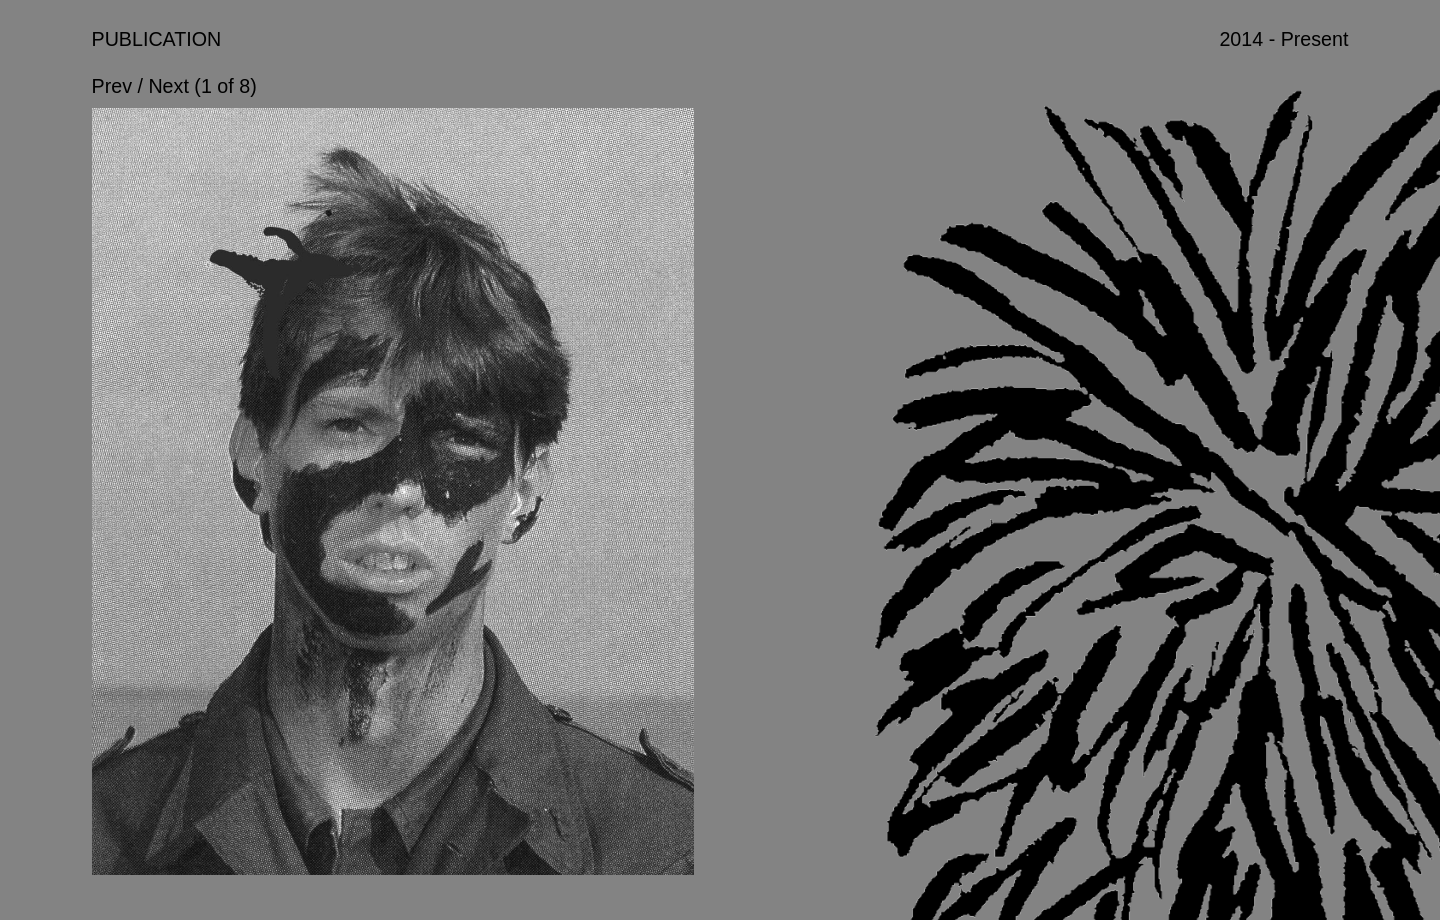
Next (168, 86)
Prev (112, 86)
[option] (393, 504)
